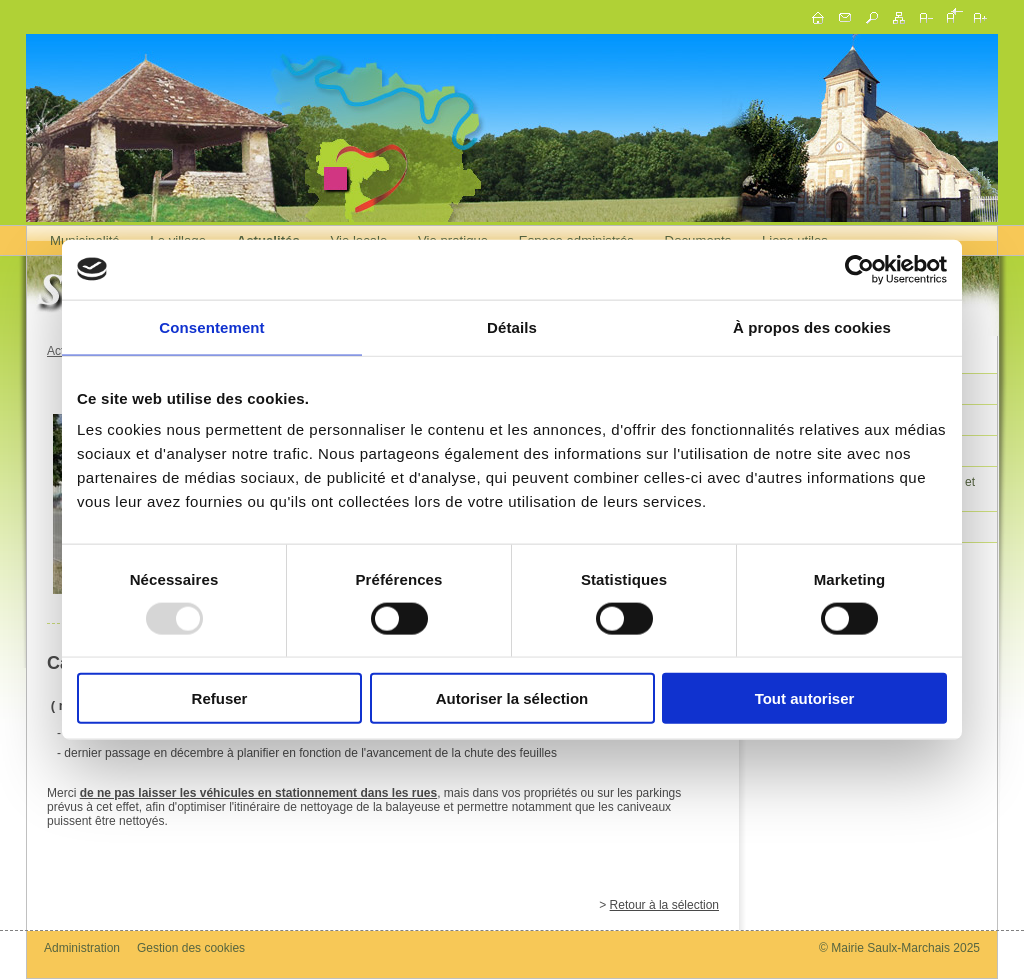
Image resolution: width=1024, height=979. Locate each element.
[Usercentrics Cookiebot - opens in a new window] (859, 269)
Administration (82, 948)
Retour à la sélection (664, 905)
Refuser (220, 698)
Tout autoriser (805, 698)
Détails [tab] (512, 326)
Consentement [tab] (211, 326)
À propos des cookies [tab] (812, 326)
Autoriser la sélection (512, 698)
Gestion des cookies (191, 948)
